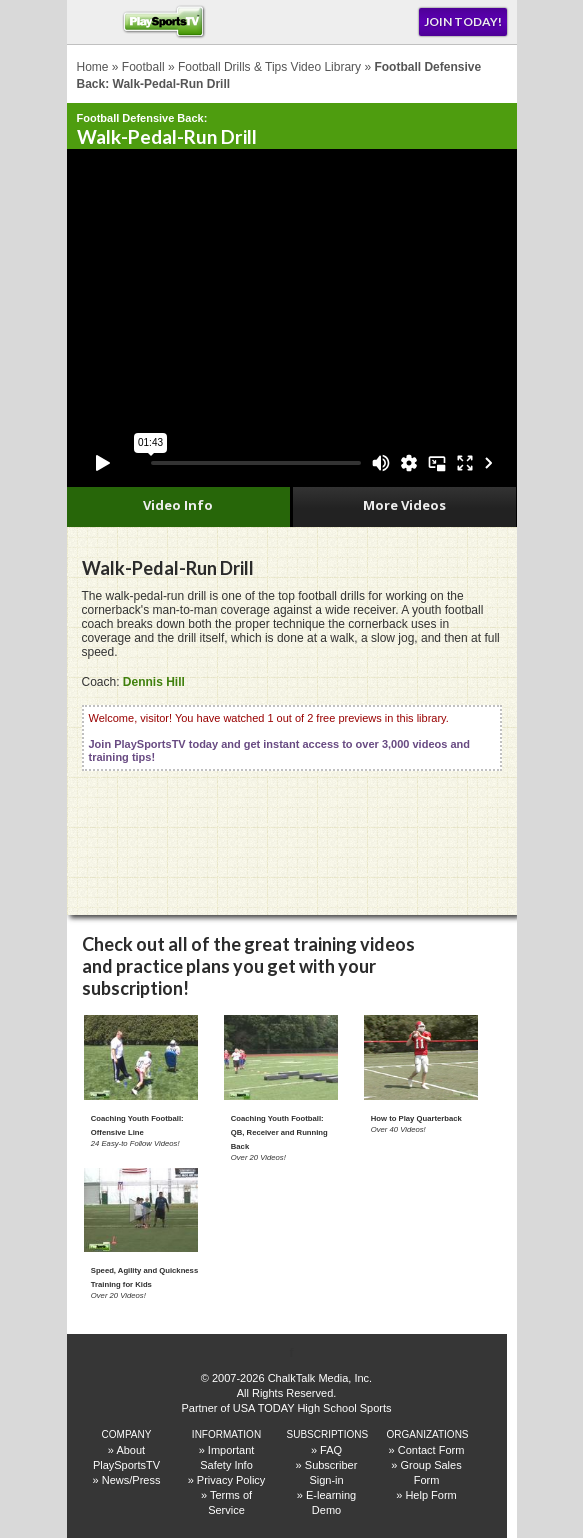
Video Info (178, 505)
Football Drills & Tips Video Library (269, 67)
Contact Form (431, 1450)
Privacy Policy (231, 1480)
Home (93, 67)
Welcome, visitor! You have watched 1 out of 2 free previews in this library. (279, 737)
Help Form (430, 1495)
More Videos (404, 505)
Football (143, 67)
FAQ (331, 1450)
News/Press (131, 1480)
